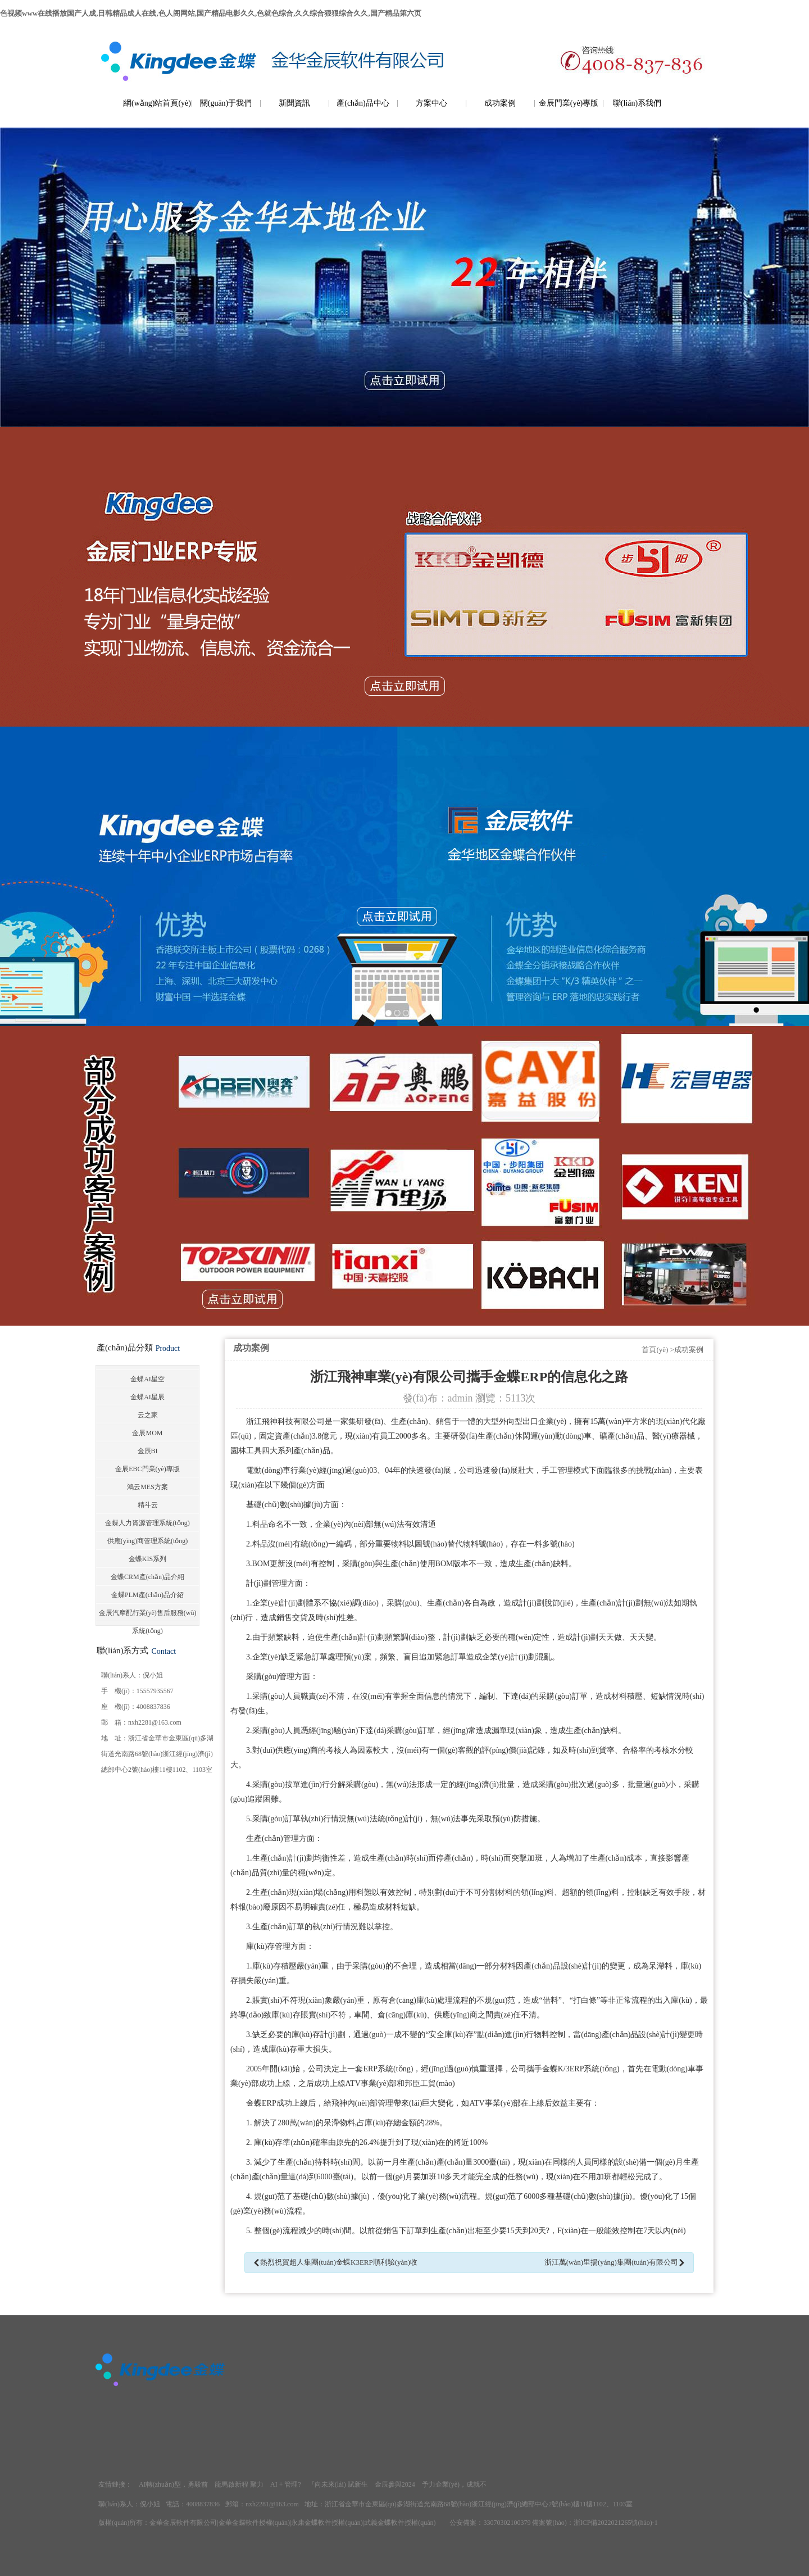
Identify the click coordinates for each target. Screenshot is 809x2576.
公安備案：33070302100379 (489, 2523)
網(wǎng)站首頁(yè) (157, 103)
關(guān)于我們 (226, 103)
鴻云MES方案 (147, 1487)
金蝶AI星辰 (147, 1397)
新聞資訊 (294, 103)
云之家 (148, 1415)
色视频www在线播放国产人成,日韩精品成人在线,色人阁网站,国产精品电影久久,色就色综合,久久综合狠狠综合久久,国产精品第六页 (210, 13)
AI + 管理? (285, 2484)
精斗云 (148, 1505)
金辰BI (148, 1451)
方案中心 (431, 103)
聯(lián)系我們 (637, 103)
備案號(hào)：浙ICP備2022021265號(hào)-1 (594, 2523)
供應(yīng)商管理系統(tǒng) (147, 1541)
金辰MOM (147, 1433)
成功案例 (500, 103)
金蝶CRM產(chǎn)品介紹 (147, 1577)
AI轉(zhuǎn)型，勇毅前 (173, 2484)
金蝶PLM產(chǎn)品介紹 (147, 1595)
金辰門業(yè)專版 (569, 103)
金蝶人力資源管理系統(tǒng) (147, 1523)
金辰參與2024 (395, 2484)
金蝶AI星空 (147, 1379)
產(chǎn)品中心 (363, 103)
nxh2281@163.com (154, 1722)
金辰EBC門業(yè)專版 (147, 1469)
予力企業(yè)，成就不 (454, 2484)
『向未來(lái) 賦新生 (338, 2484)
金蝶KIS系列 (147, 1559)
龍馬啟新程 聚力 (239, 2484)
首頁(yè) (655, 1349)
